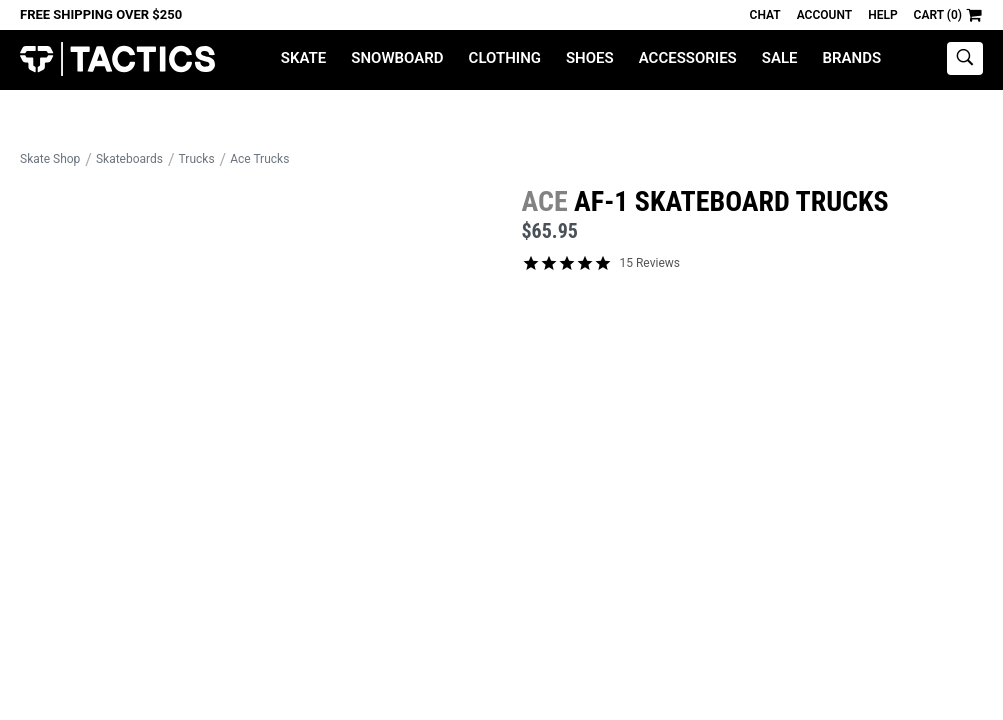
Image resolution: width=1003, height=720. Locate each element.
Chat (765, 15)
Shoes (590, 58)
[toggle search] (965, 58)
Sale (780, 58)
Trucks (197, 159)
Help (882, 15)
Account (824, 15)
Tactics (117, 59)
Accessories (688, 58)
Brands (852, 58)
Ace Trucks (259, 159)
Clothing (505, 58)
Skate (303, 58)
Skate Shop (50, 159)
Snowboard (397, 58)
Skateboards (129, 159)
